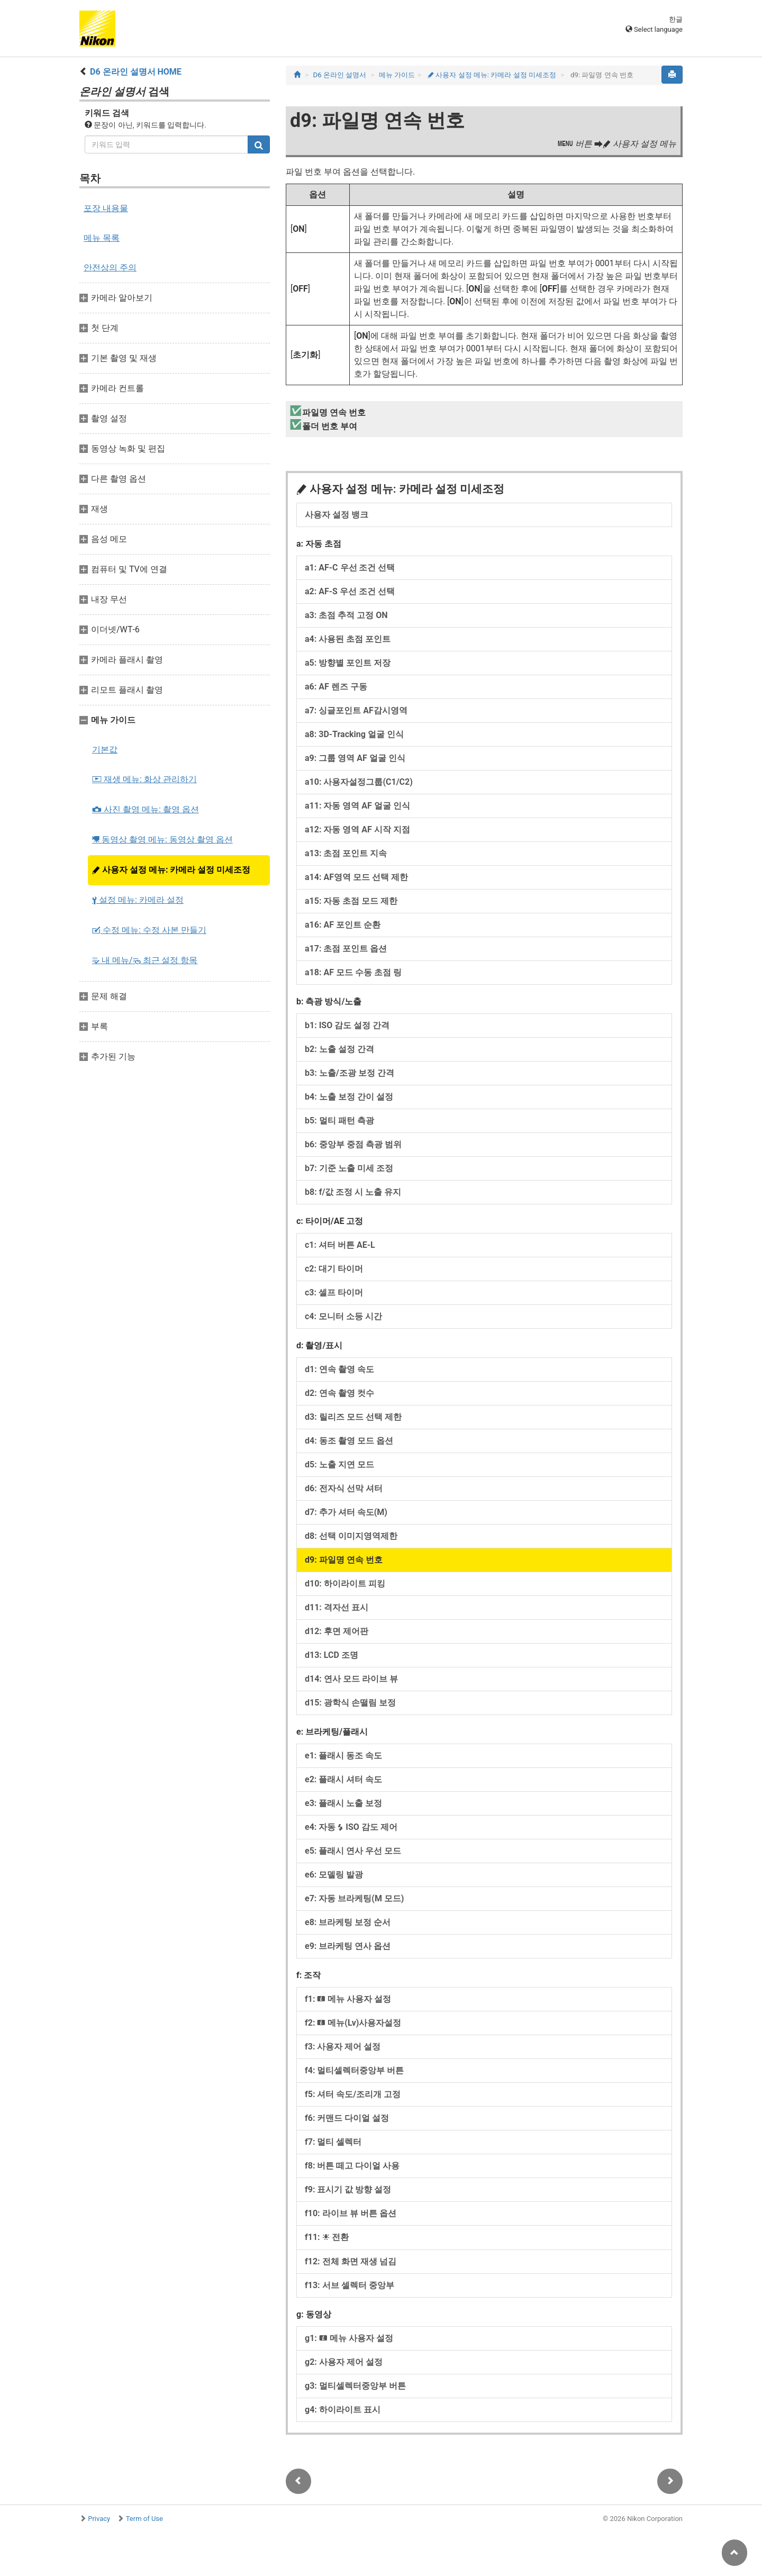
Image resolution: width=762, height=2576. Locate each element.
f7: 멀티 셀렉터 (333, 2142)
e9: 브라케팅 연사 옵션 (348, 1946)
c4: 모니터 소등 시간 (343, 1316)
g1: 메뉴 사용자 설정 (349, 2338)
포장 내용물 (106, 208)
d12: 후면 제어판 (336, 1631)
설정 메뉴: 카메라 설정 (138, 900)
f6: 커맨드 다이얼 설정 (347, 2118)
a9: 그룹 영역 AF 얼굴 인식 (355, 758)
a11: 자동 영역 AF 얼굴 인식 (357, 806)
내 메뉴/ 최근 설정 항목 (144, 960)
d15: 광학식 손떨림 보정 (350, 1703)
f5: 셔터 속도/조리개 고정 (353, 2094)
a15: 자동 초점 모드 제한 (351, 901)
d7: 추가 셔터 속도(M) (346, 1512)
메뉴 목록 (102, 238)
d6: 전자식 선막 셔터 (344, 1488)
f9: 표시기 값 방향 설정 (348, 2189)
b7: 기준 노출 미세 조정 (349, 1168)
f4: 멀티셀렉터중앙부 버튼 (354, 2070)
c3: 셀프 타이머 (334, 1292)
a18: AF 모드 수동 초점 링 (353, 972)
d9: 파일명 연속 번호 (344, 1560)
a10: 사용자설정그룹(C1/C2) (359, 782)
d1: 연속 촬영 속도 (339, 1369)
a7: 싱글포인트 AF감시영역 (356, 710)
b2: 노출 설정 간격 (339, 1049)
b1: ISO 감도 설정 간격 (347, 1025)
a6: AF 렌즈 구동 (336, 687)
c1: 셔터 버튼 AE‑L (340, 1245)
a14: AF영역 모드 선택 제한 (356, 877)
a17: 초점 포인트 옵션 (346, 949)
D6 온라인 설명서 (340, 75)
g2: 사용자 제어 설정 (344, 2362)
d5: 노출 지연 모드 (339, 1464)
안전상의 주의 (110, 267)
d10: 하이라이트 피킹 (345, 1584)
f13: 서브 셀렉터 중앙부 (349, 2285)
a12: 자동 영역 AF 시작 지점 (357, 829)
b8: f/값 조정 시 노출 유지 (353, 1192)
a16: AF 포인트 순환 (342, 925)
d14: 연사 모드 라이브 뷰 (351, 1679)
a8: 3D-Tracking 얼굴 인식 (354, 734)
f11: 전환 (327, 2237)
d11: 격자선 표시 (336, 1607)
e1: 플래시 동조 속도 (343, 1755)
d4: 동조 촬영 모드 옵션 (349, 1441)
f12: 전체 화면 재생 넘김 (350, 2261)
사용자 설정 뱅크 (336, 515)
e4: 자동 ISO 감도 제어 (351, 1827)
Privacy (99, 2519)
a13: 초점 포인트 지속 (346, 853)
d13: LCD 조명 (331, 1655)
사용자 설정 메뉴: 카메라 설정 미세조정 (171, 870)
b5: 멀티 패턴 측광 (339, 1120)
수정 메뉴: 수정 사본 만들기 (149, 930)
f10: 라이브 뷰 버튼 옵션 (350, 2213)
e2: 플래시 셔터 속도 (343, 1779)
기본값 (104, 750)
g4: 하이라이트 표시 (342, 2410)
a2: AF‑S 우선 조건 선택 (350, 591)
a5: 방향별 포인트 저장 (348, 663)
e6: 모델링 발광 (334, 1875)
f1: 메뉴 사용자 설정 (348, 1999)
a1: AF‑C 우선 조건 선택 (350, 568)
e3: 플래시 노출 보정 (343, 1803)
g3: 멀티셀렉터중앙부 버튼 (355, 2386)
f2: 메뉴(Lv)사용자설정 (353, 2023)
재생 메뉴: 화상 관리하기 (144, 779)
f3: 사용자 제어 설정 (342, 2047)
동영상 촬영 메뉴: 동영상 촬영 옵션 (162, 840)
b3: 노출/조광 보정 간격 (349, 1073)
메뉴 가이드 (397, 75)
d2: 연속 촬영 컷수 (339, 1393)
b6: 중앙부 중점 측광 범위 (353, 1144)
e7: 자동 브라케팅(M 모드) (354, 1898)
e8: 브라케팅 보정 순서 (348, 1922)
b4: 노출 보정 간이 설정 (349, 1097)
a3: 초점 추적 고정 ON (346, 615)
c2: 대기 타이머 (334, 1269)
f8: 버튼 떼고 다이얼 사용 (352, 2166)
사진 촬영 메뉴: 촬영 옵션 (145, 809)
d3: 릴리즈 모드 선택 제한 (353, 1417)
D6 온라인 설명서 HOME (136, 72)
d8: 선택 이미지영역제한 (351, 1536)
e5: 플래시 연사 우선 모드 (353, 1851)
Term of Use (144, 2519)
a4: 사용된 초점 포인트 (348, 639)
